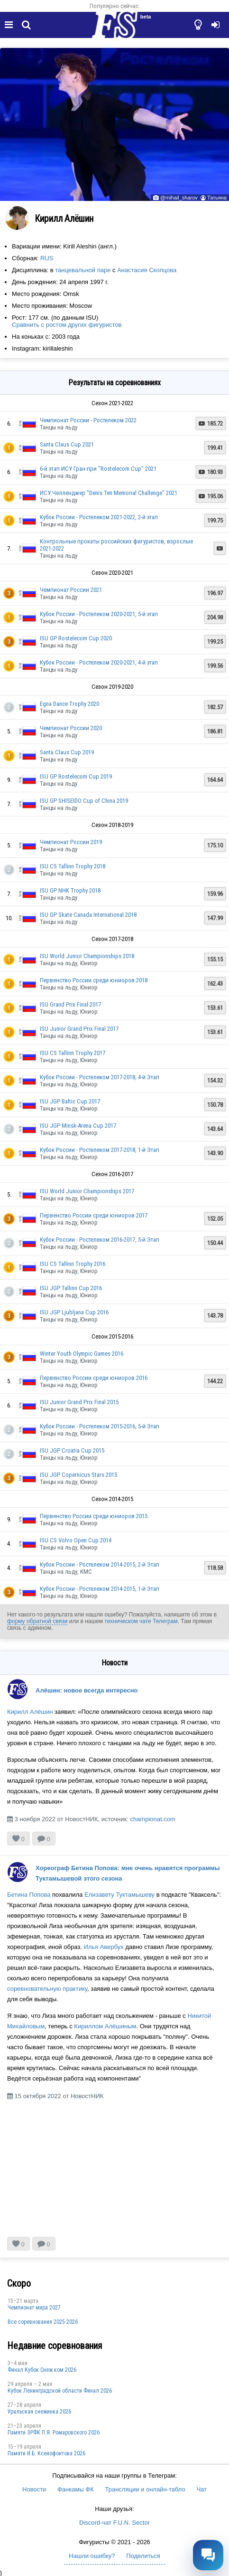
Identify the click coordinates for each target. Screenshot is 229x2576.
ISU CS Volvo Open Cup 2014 (75, 1540)
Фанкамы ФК (75, 2489)
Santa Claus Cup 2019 (67, 752)
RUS (46, 258)
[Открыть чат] (208, 2555)
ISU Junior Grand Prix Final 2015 (79, 1402)
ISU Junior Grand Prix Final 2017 (79, 1028)
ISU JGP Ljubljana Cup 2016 (74, 1312)
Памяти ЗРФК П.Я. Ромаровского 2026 (54, 2432)
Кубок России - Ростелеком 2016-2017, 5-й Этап (99, 1239)
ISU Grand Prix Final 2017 (70, 1004)
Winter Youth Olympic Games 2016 (81, 1353)
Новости (34, 2489)
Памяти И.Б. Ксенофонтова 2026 (46, 2453)
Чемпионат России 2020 (71, 728)
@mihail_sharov (179, 197)
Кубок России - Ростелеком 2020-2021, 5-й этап (99, 614)
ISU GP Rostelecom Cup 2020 (76, 638)
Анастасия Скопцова (146, 270)
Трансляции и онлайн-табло (145, 2489)
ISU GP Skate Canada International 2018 (88, 914)
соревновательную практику (47, 1988)
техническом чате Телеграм (140, 1621)
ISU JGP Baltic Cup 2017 (70, 1101)
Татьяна (217, 197)
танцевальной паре (82, 270)
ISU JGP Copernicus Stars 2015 (78, 1474)
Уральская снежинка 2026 (39, 2411)
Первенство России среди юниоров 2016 (93, 1377)
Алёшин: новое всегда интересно (87, 1690)
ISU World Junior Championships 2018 (87, 956)
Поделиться (143, 2555)
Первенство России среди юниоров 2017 (93, 1215)
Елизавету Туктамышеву (119, 1894)
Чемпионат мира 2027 (34, 2307)
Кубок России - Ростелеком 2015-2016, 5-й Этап (99, 1426)
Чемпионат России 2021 (71, 589)
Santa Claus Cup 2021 (67, 444)
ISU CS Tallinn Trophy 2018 (72, 866)
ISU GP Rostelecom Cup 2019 (76, 776)
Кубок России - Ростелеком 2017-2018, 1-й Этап (99, 1149)
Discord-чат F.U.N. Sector (114, 2522)
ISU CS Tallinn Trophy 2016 (72, 1263)
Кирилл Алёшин (30, 1711)
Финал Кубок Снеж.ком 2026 (42, 2370)
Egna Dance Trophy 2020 (69, 703)
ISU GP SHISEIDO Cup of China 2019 (84, 800)
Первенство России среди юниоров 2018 (93, 980)
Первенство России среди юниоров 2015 (93, 1516)
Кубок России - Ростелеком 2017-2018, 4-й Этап (99, 1077)
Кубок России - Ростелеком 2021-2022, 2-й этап (99, 517)
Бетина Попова (28, 1894)
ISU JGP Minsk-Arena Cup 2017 (78, 1125)
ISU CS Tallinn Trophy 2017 (72, 1052)
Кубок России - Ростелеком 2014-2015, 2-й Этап (99, 1564)
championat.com (152, 1819)
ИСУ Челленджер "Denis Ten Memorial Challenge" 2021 (108, 492)
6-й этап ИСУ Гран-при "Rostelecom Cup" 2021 (98, 468)
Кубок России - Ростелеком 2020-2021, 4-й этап (99, 662)
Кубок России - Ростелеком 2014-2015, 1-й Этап (99, 1588)
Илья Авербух (103, 1946)
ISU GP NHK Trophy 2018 (70, 890)
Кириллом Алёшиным (105, 2026)
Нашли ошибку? (92, 2555)
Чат (201, 2489)
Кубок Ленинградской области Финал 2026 (60, 2390)
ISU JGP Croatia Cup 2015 (72, 1450)
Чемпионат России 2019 (71, 842)
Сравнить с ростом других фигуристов (66, 324)
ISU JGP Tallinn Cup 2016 (71, 1288)
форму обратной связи (37, 1621)
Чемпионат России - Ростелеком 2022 (88, 420)
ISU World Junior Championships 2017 (87, 1191)
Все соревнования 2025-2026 (43, 2322)
